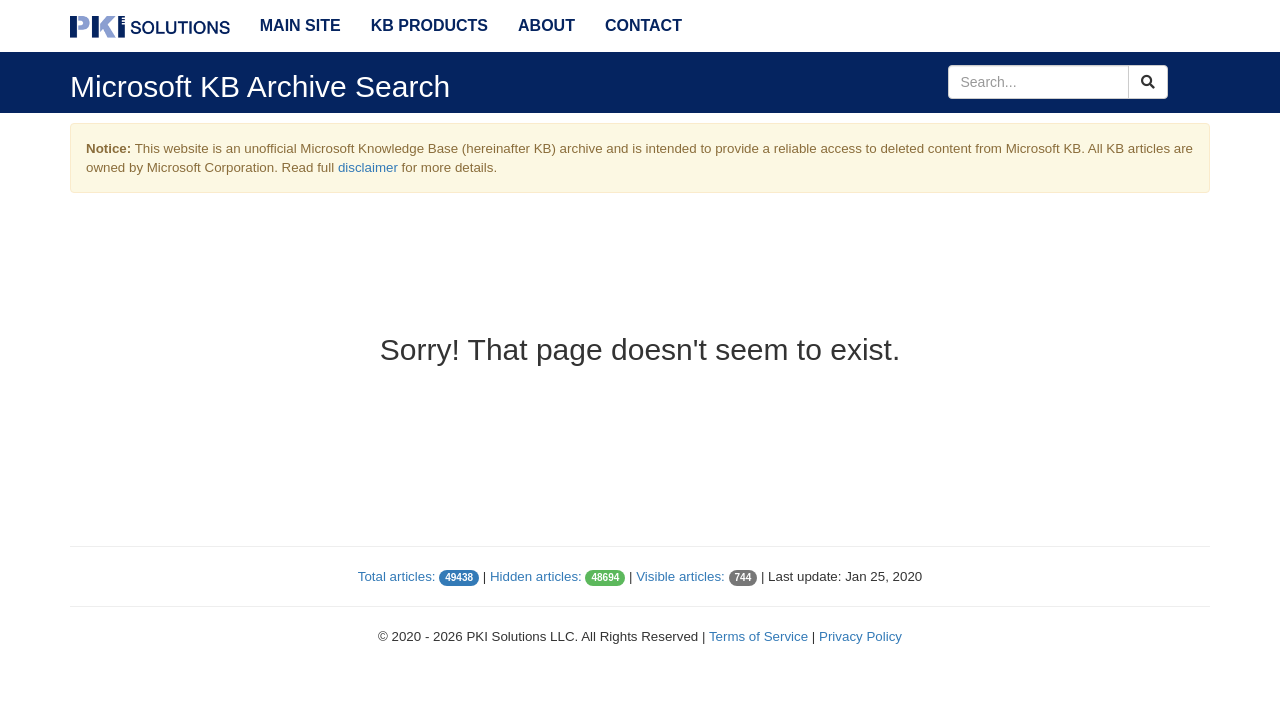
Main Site (300, 25)
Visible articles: (680, 576)
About (546, 25)
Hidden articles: (536, 576)
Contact (643, 25)
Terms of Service (758, 636)
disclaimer (368, 167)
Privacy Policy (860, 636)
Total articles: (397, 576)
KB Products (429, 25)
